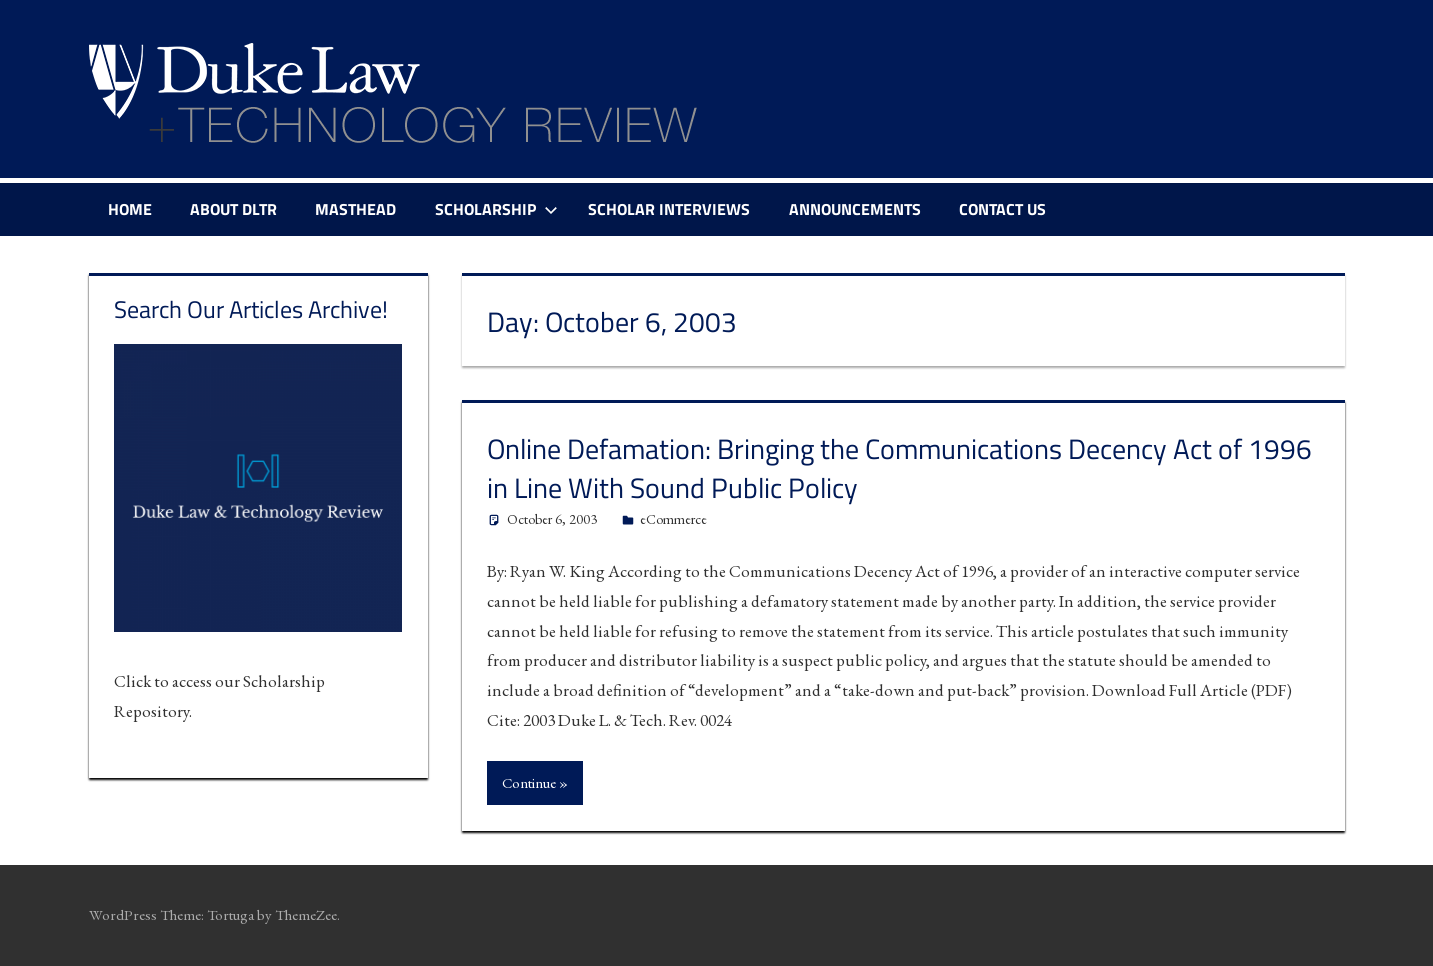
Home (130, 209)
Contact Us (1002, 209)
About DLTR (233, 209)
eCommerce (673, 519)
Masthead (355, 209)
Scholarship (496, 209)
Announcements (855, 209)
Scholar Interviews (669, 209)
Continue (529, 782)
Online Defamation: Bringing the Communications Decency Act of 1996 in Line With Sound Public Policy (899, 468)
